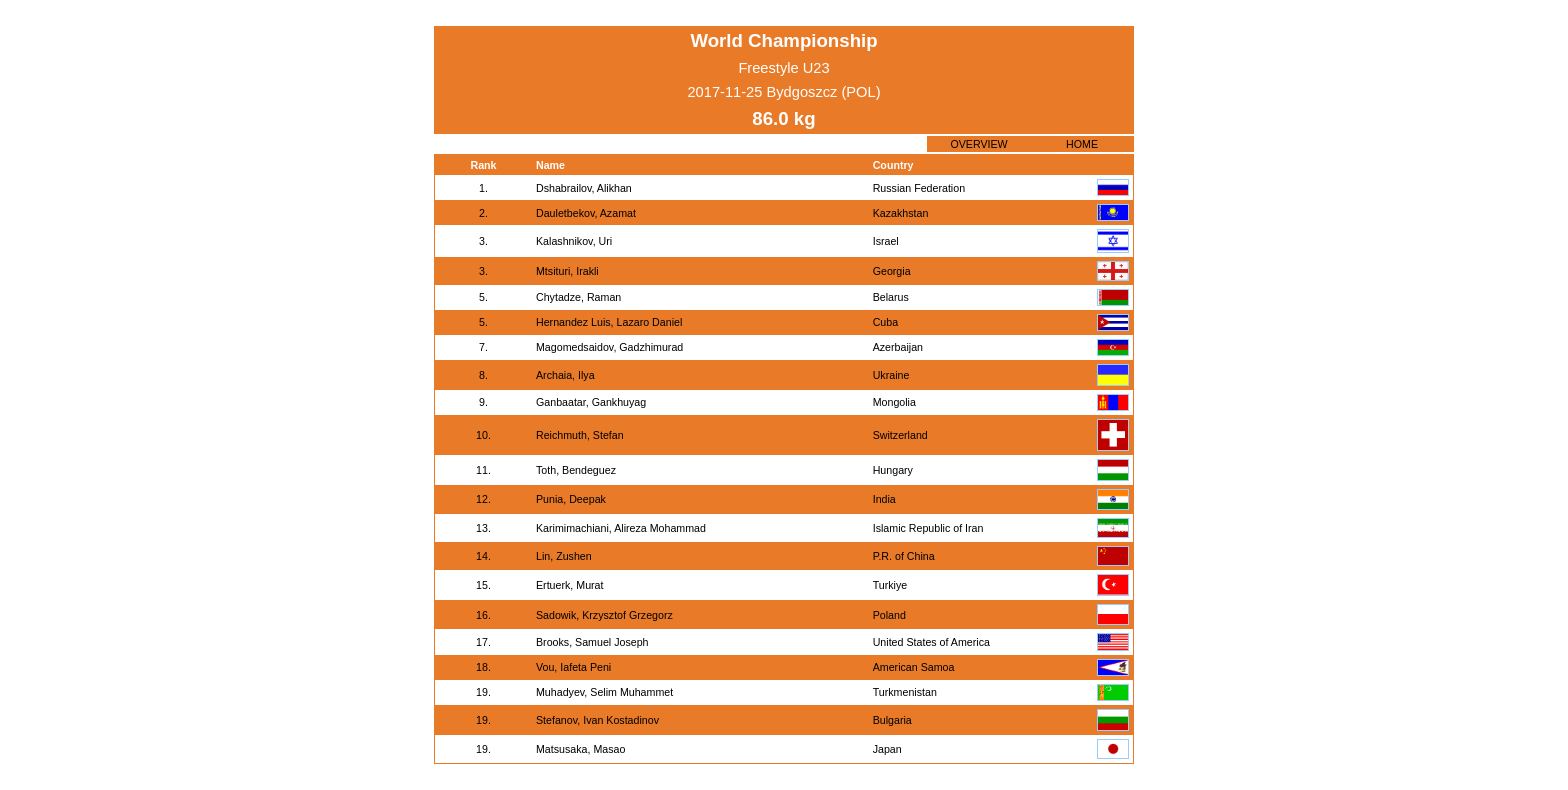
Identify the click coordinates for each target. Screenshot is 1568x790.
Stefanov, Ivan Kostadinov (597, 720)
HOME (1082, 144)
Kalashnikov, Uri (574, 241)
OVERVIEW (978, 144)
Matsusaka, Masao (580, 749)
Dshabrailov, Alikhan (584, 188)
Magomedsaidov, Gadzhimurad (609, 347)
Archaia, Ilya (565, 375)
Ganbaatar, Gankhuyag (591, 402)
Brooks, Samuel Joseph (592, 642)
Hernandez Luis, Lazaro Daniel (609, 322)
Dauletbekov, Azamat (586, 213)
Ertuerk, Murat (570, 585)
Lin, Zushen (564, 556)
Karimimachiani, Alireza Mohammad (621, 528)
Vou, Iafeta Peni (573, 667)
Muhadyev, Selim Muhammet (604, 692)
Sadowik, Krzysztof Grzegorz (604, 615)
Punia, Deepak (571, 499)
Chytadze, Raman (578, 297)
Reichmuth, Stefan (580, 435)
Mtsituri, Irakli (567, 271)
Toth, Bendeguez (576, 470)
